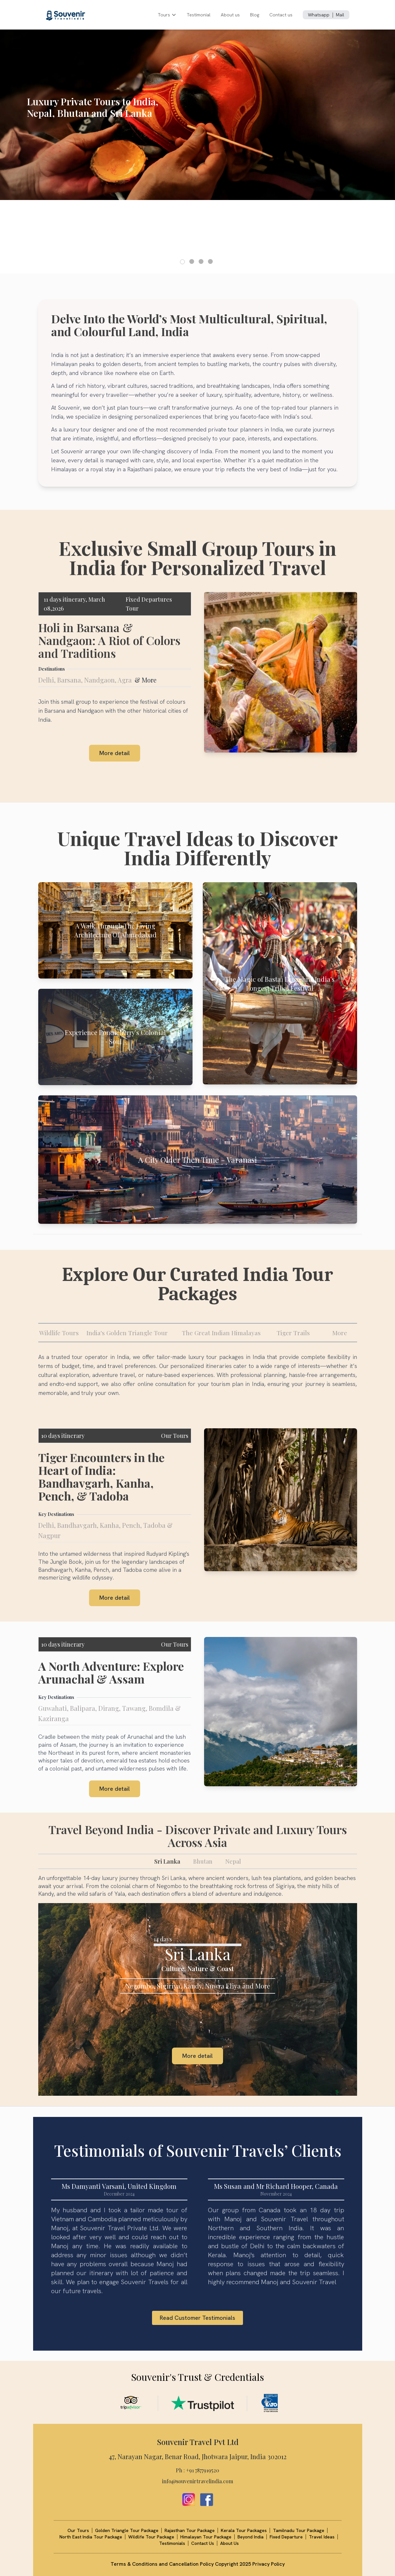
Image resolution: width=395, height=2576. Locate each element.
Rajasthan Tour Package (190, 2530)
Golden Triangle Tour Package (126, 2530)
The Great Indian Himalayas (221, 1332)
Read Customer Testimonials (197, 2317)
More (339, 1332)
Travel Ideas (322, 2537)
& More (146, 679)
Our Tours (174, 1436)
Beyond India (251, 2537)
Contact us (280, 15)
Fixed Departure (286, 2537)
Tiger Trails (293, 1332)
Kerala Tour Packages (244, 2530)
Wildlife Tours (59, 1332)
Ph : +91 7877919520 (197, 2470)
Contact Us (202, 2543)
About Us (229, 2543)
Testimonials (172, 2543)
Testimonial (199, 15)
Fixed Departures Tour (149, 604)
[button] (182, 261)
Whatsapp (318, 15)
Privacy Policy (268, 2564)
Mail (340, 15)
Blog (254, 15)
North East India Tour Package (90, 2537)
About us (230, 15)
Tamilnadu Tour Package (298, 2530)
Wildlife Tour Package (151, 2537)
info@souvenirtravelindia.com (197, 2481)
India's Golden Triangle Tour (127, 1332)
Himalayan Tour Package (205, 2537)
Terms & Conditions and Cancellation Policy (163, 2564)
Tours (167, 15)
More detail (114, 753)
